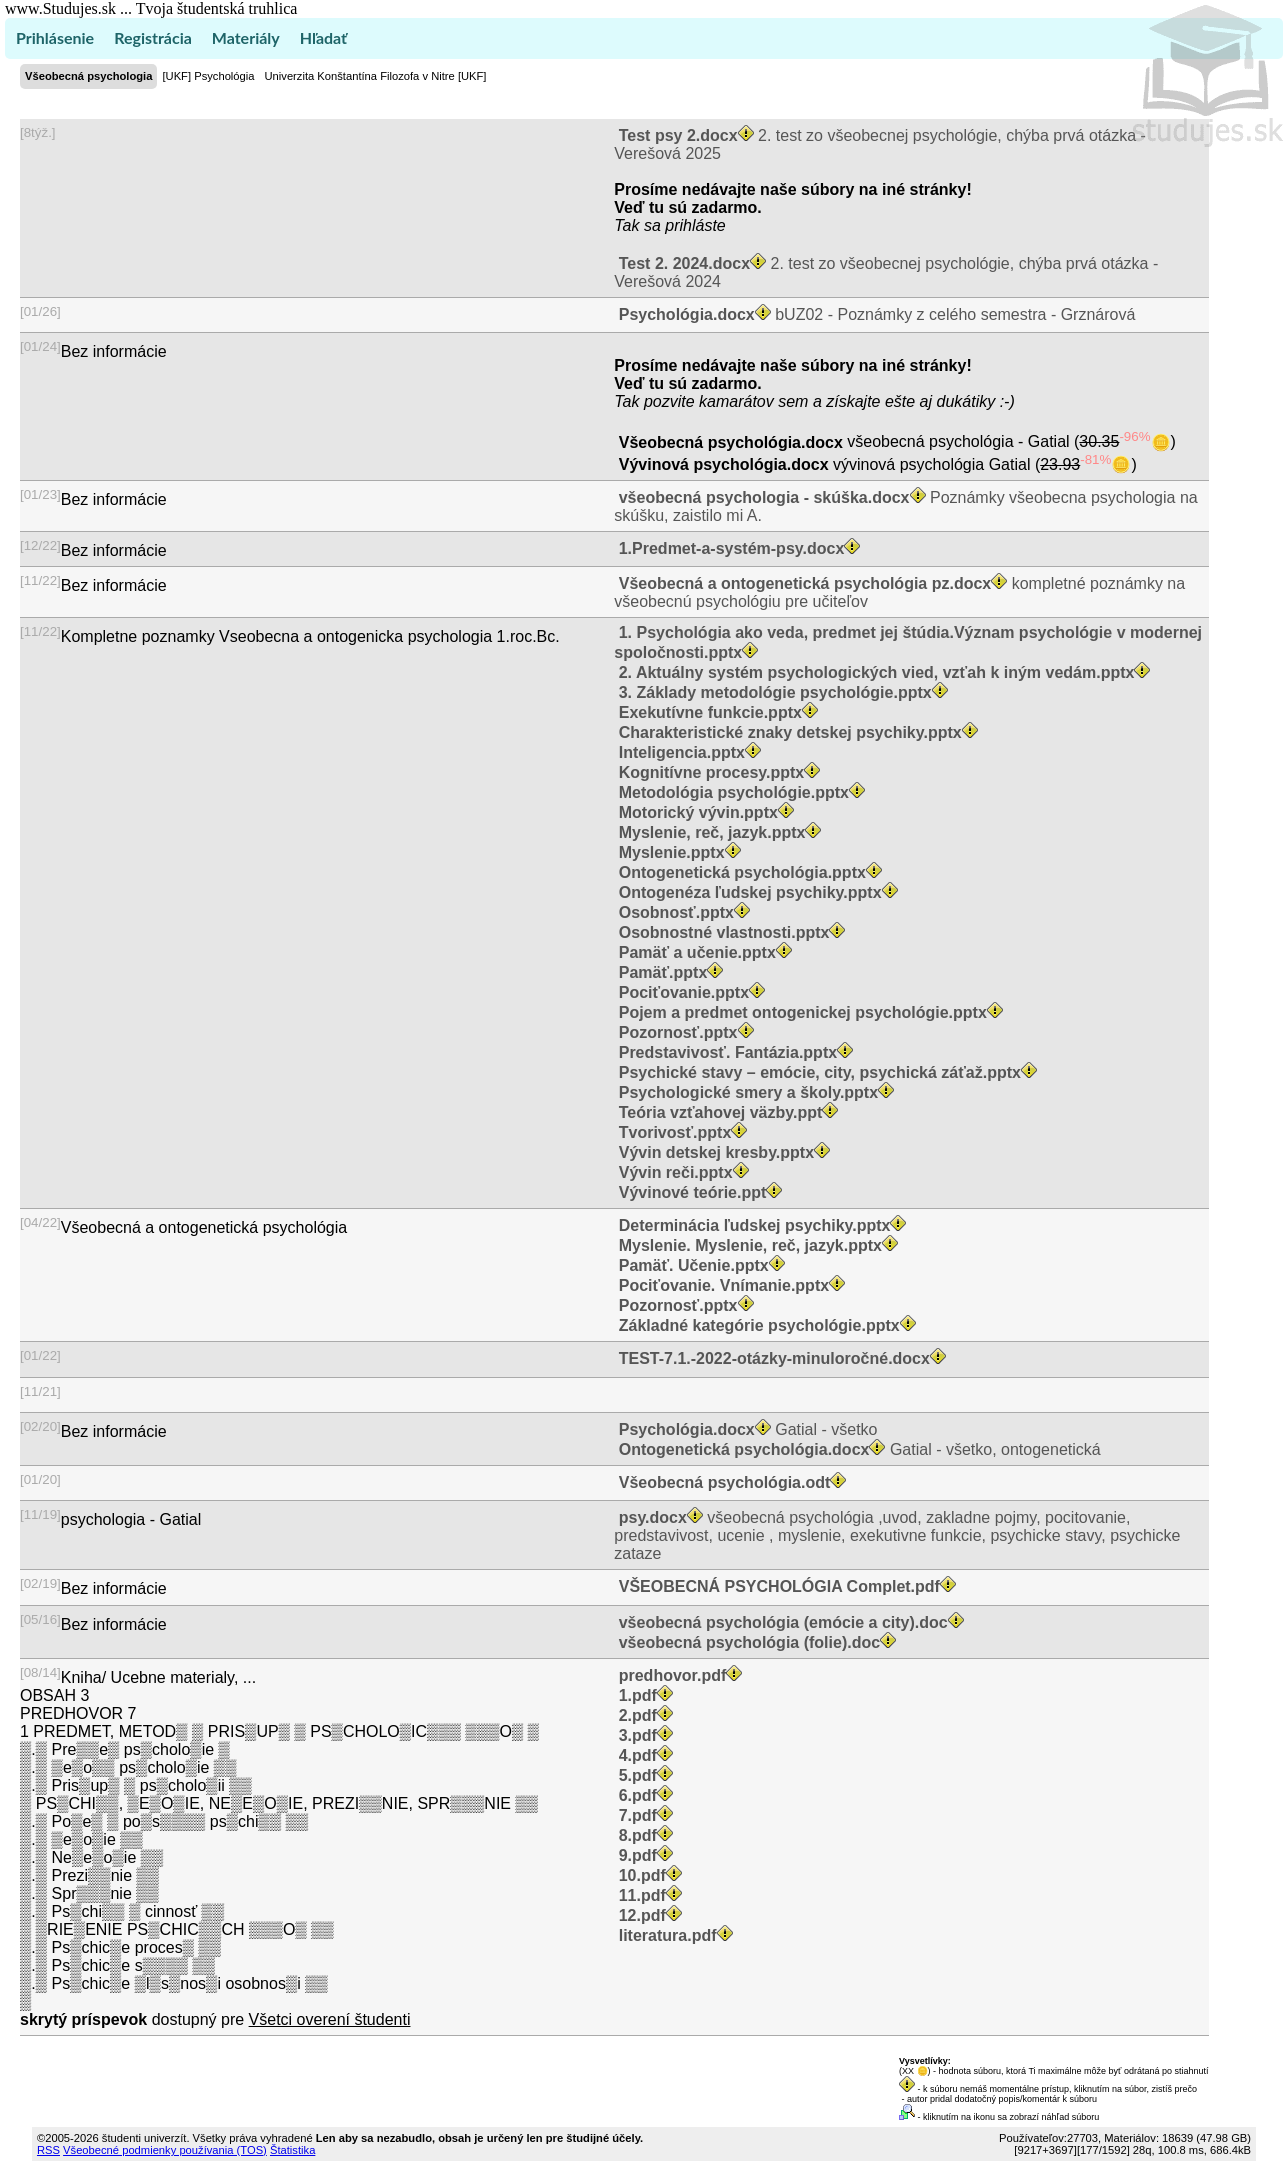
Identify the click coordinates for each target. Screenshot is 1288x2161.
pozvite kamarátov (709, 401)
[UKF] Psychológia (208, 76)
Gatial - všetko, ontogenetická (857, 1449)
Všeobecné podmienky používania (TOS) (165, 2150)
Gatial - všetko (745, 1429)
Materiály (246, 37)
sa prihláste (685, 225)
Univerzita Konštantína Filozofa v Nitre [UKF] (376, 76)
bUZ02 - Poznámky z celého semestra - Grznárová (874, 314)
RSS (48, 2150)
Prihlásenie (55, 37)
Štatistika (292, 2150)
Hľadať (323, 37)
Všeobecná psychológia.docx (730, 442)
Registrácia (153, 37)
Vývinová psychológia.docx (723, 464)
